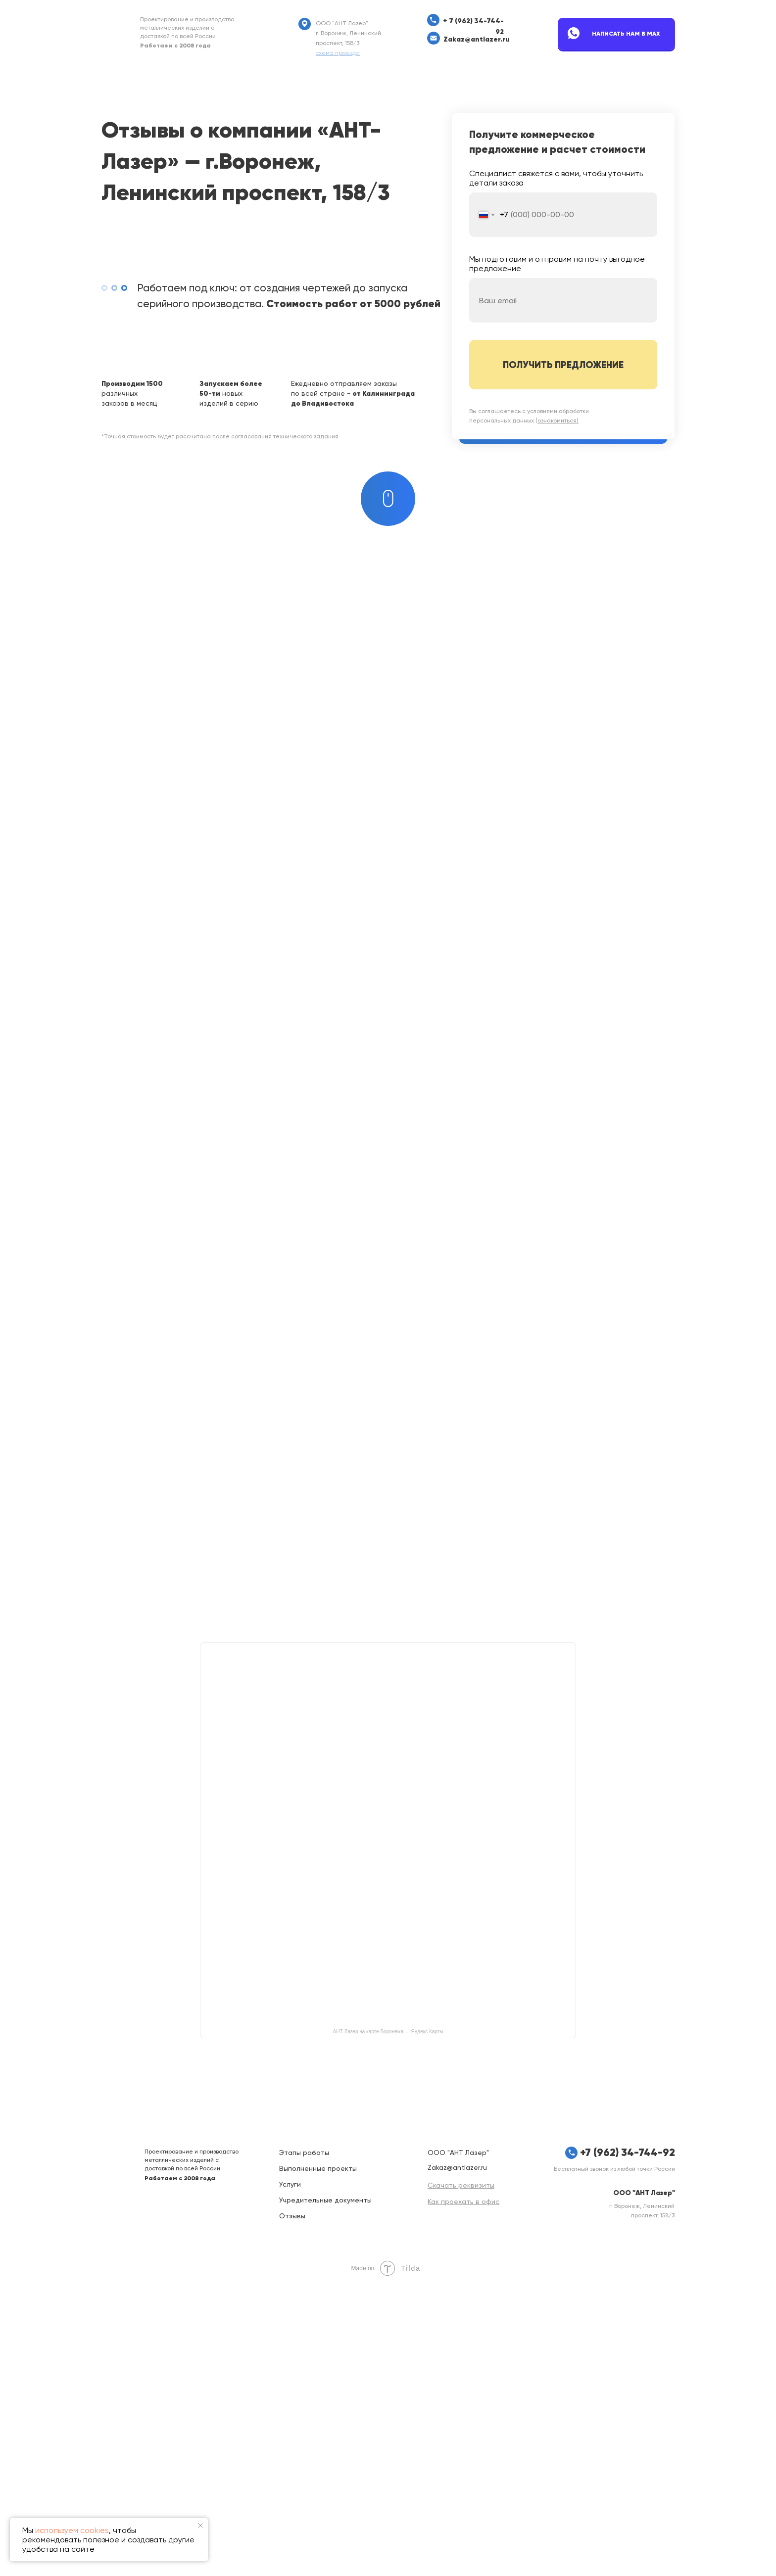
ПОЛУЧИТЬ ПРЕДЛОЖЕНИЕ (563, 365)
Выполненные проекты (318, 2459)
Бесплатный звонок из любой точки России (614, 2459)
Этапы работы (304, 2443)
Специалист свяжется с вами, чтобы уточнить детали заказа (556, 178)
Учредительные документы (325, 2490)
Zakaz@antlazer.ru (476, 39)
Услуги (290, 2475)
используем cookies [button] (72, 2530)
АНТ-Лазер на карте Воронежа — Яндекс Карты (388, 2322)
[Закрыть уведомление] (200, 2525)
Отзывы (292, 2506)
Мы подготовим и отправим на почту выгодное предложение (557, 263)
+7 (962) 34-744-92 (627, 2442)
